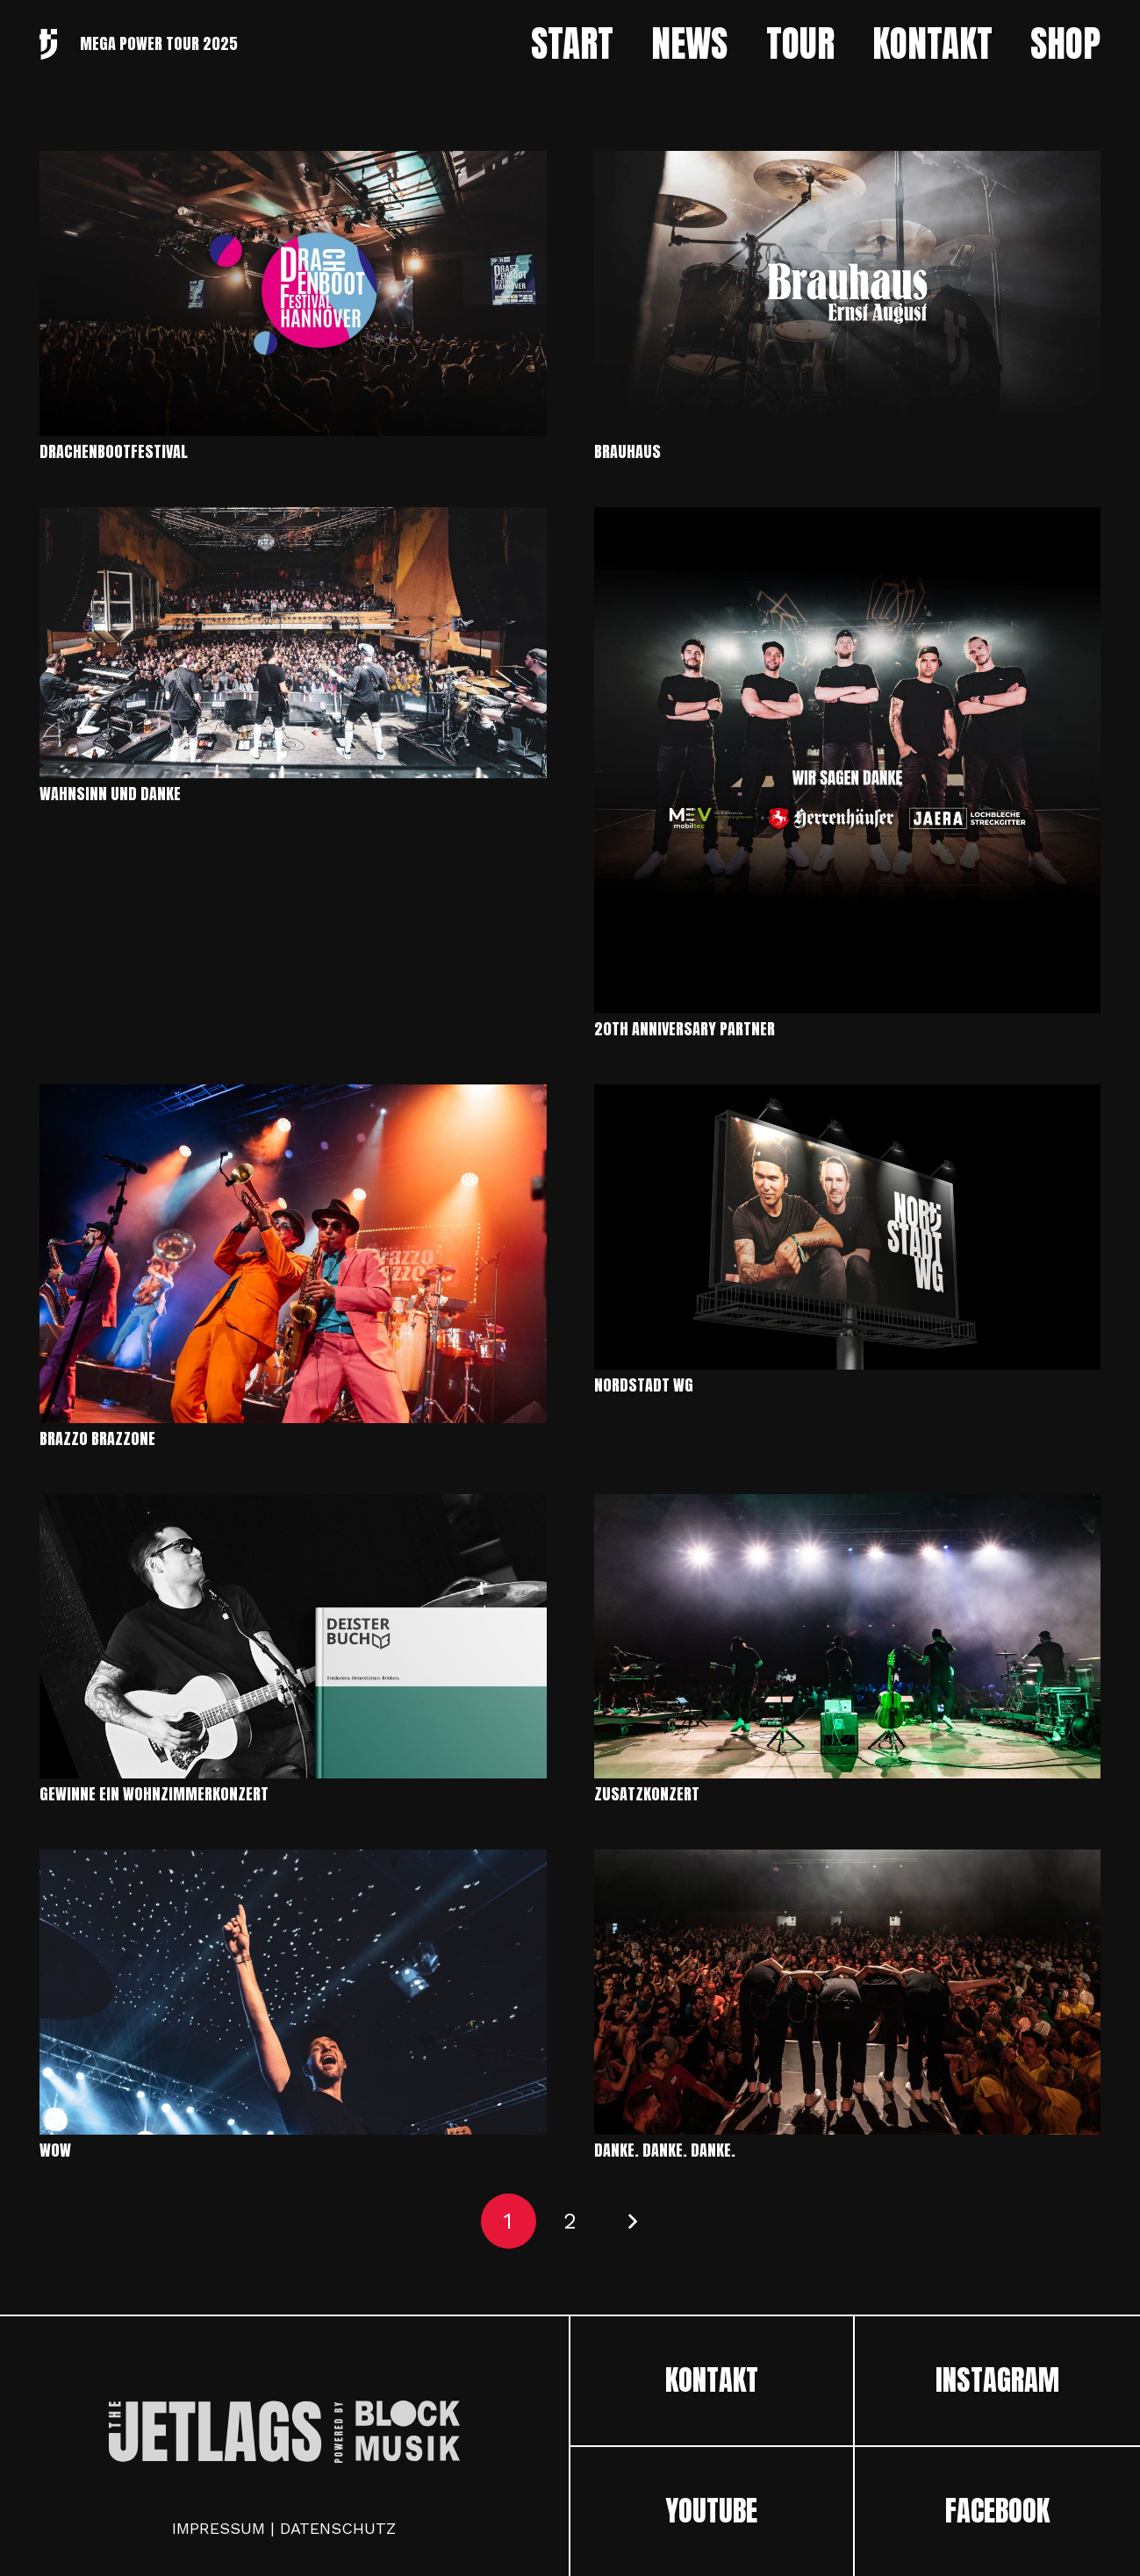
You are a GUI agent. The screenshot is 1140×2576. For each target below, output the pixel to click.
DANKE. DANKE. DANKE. (664, 2150)
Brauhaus (627, 451)
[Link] (48, 44)
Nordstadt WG (643, 1385)
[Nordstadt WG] (847, 1096)
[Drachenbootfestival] (293, 163)
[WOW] (293, 1861)
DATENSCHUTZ (338, 2528)
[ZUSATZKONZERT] (847, 1506)
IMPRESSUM (218, 2528)
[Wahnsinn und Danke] (293, 519)
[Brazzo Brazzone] (293, 1096)
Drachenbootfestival (113, 451)
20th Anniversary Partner (684, 1029)
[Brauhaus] (847, 163)
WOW (55, 2150)
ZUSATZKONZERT (646, 1794)
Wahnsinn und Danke (110, 793)
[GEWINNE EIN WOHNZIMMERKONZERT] (293, 1506)
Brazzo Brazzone (97, 1438)
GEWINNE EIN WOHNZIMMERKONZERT (154, 1794)
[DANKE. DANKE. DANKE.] (847, 1861)
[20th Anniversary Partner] (847, 519)
